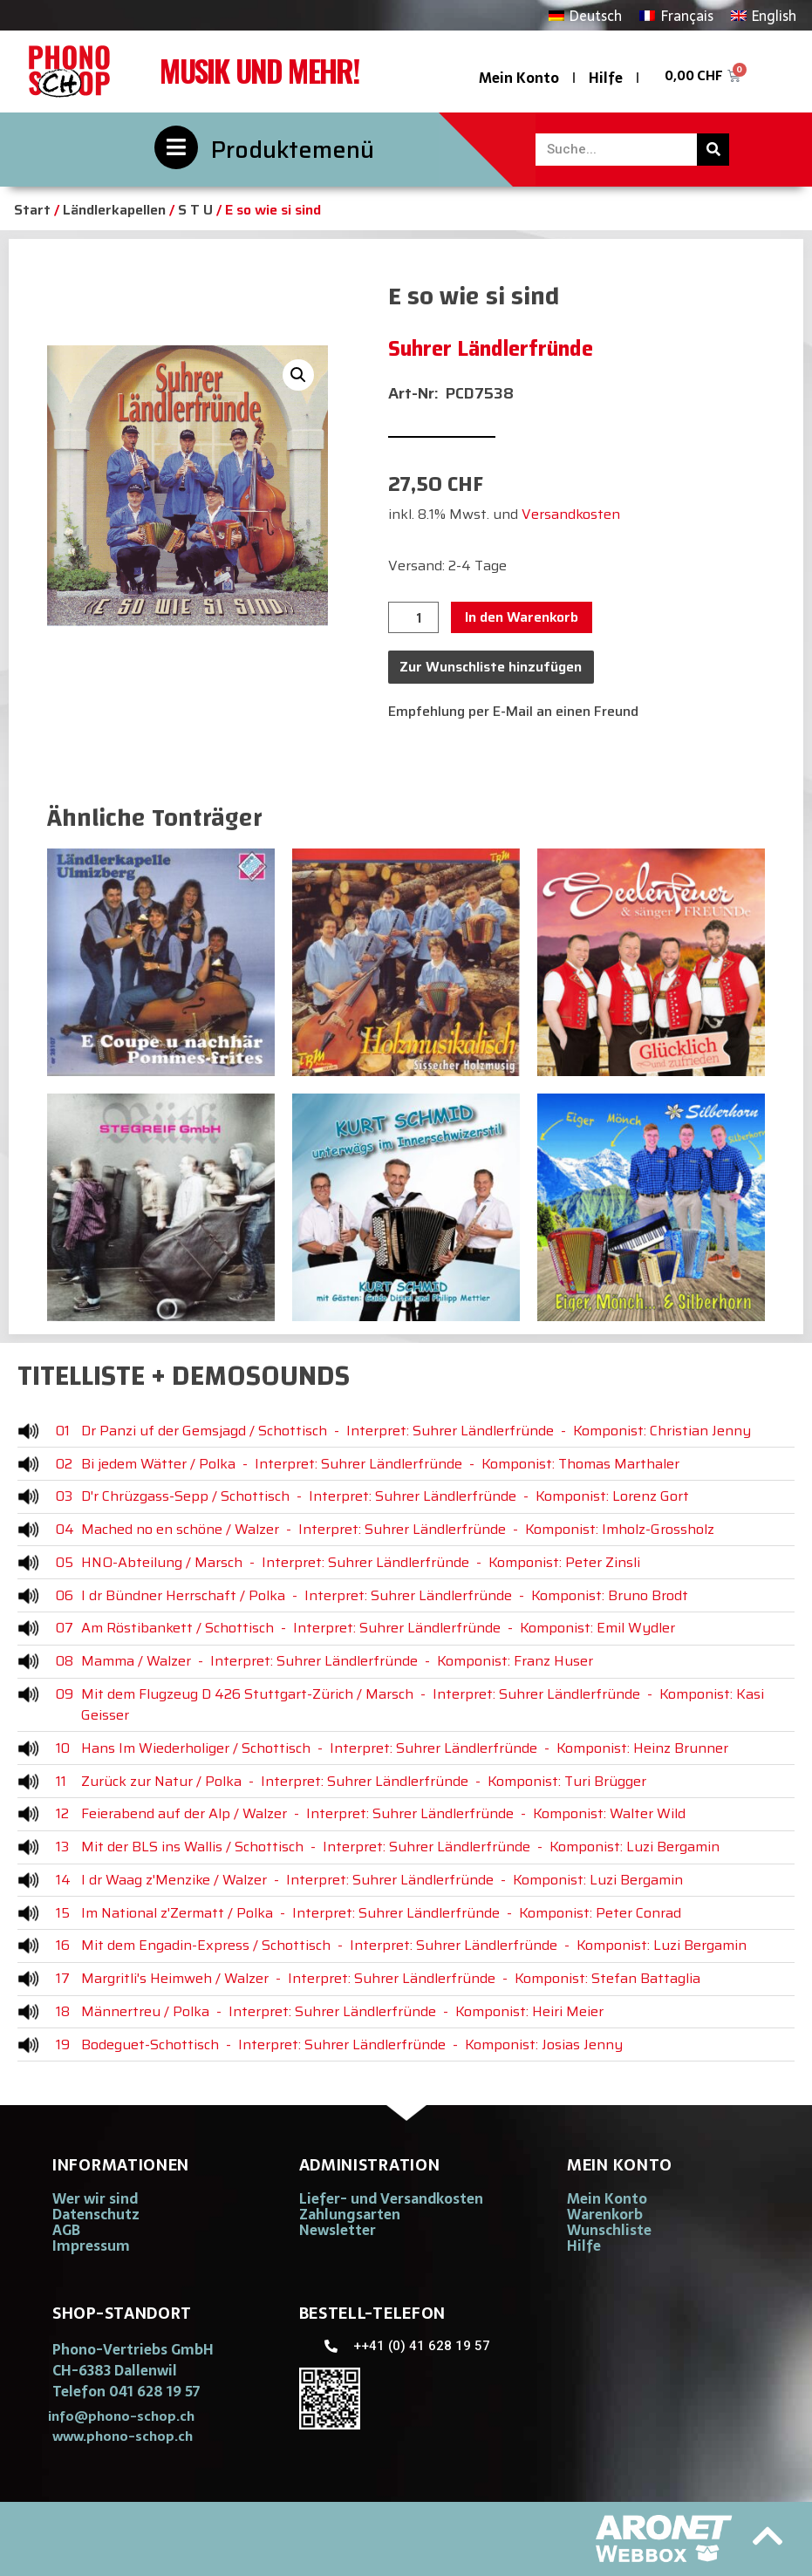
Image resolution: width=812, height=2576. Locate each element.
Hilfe (606, 77)
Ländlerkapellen (114, 210)
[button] (298, 375)
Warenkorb (605, 2214)
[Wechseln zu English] (763, 15)
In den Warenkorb (521, 617)
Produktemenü (292, 149)
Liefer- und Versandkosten (391, 2198)
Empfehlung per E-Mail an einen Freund (513, 711)
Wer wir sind (95, 2198)
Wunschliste (609, 2230)
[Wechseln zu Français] (676, 15)
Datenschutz (96, 2214)
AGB (66, 2230)
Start (32, 210)
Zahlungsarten (349, 2214)
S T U (195, 210)
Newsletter (337, 2230)
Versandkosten (571, 514)
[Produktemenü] (176, 147)
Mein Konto (519, 77)
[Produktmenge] (413, 617)
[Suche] (713, 149)
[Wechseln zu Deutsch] (585, 15)
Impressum (91, 2245)
